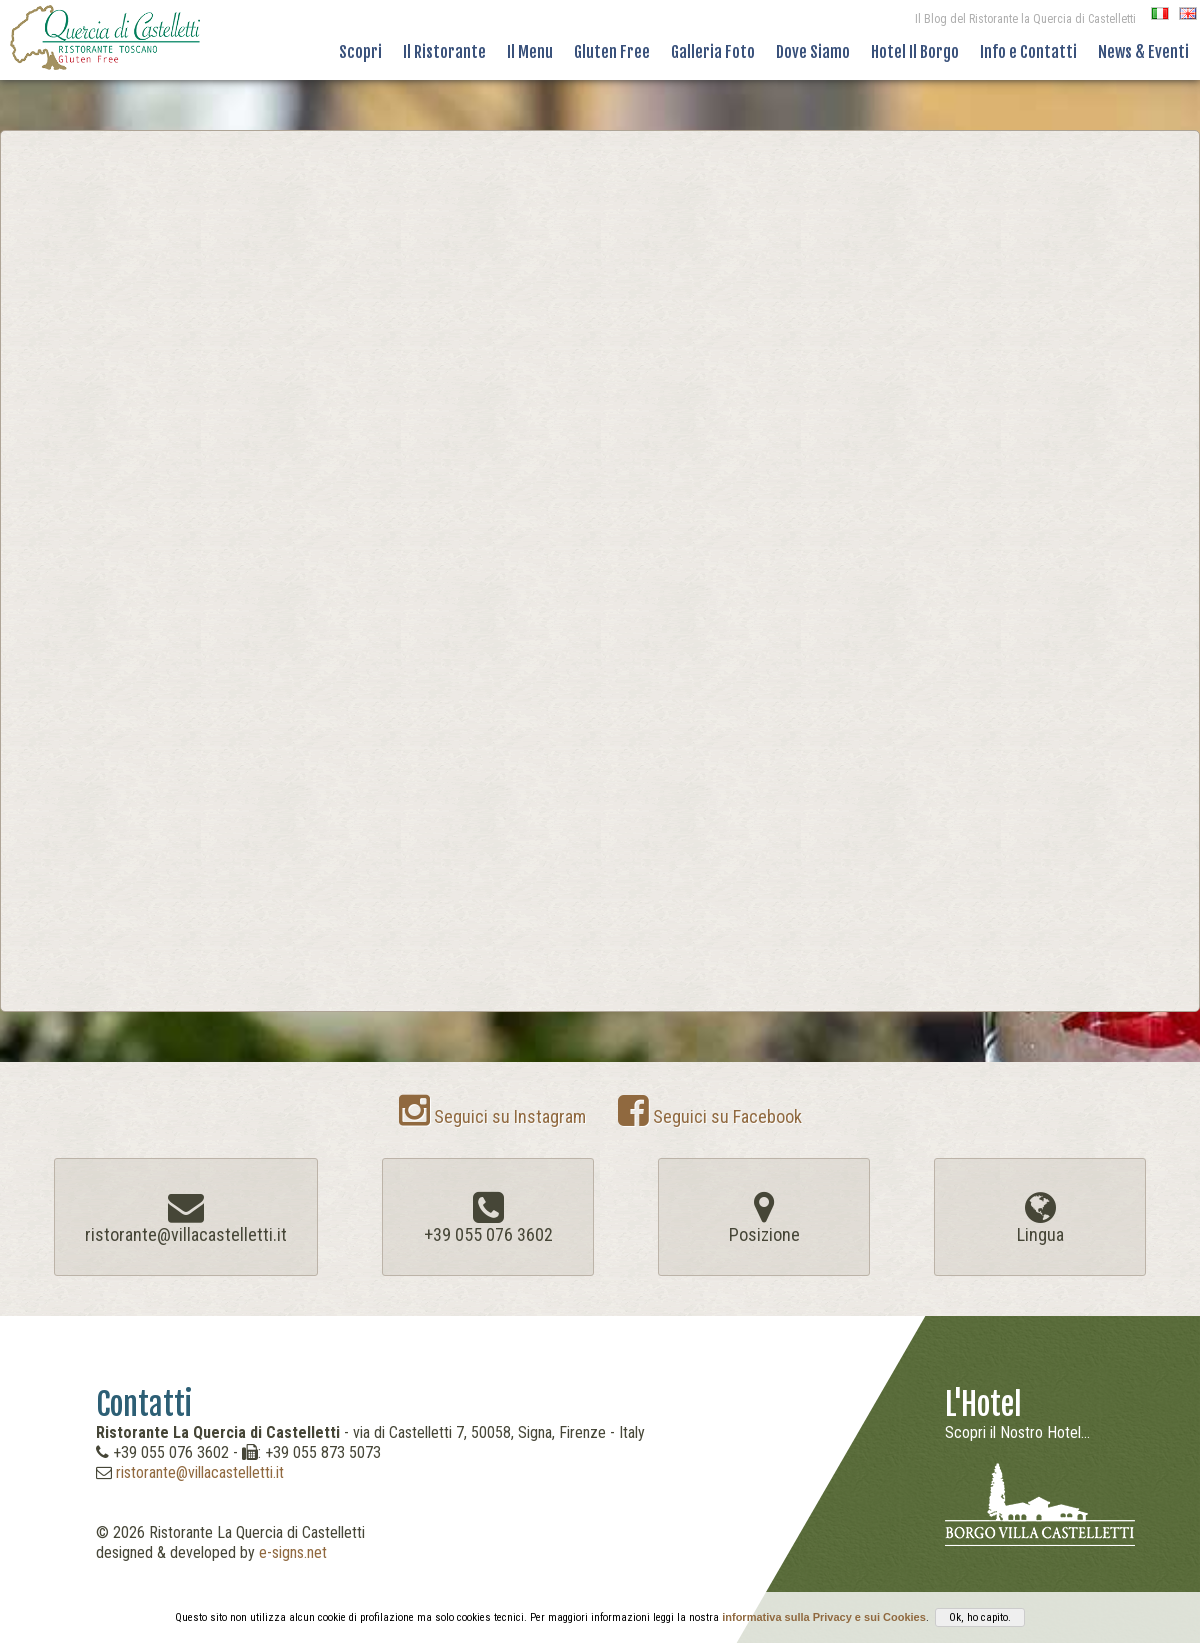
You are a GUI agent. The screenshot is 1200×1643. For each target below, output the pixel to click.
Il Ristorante (444, 52)
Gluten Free (612, 52)
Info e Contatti (1028, 52)
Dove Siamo (813, 52)
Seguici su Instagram (492, 1116)
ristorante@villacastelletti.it (200, 1472)
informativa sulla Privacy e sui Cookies (824, 1617)
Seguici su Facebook (710, 1116)
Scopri (360, 52)
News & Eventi (1143, 52)
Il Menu (530, 52)
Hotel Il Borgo (915, 52)
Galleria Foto (713, 52)
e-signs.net (293, 1552)
